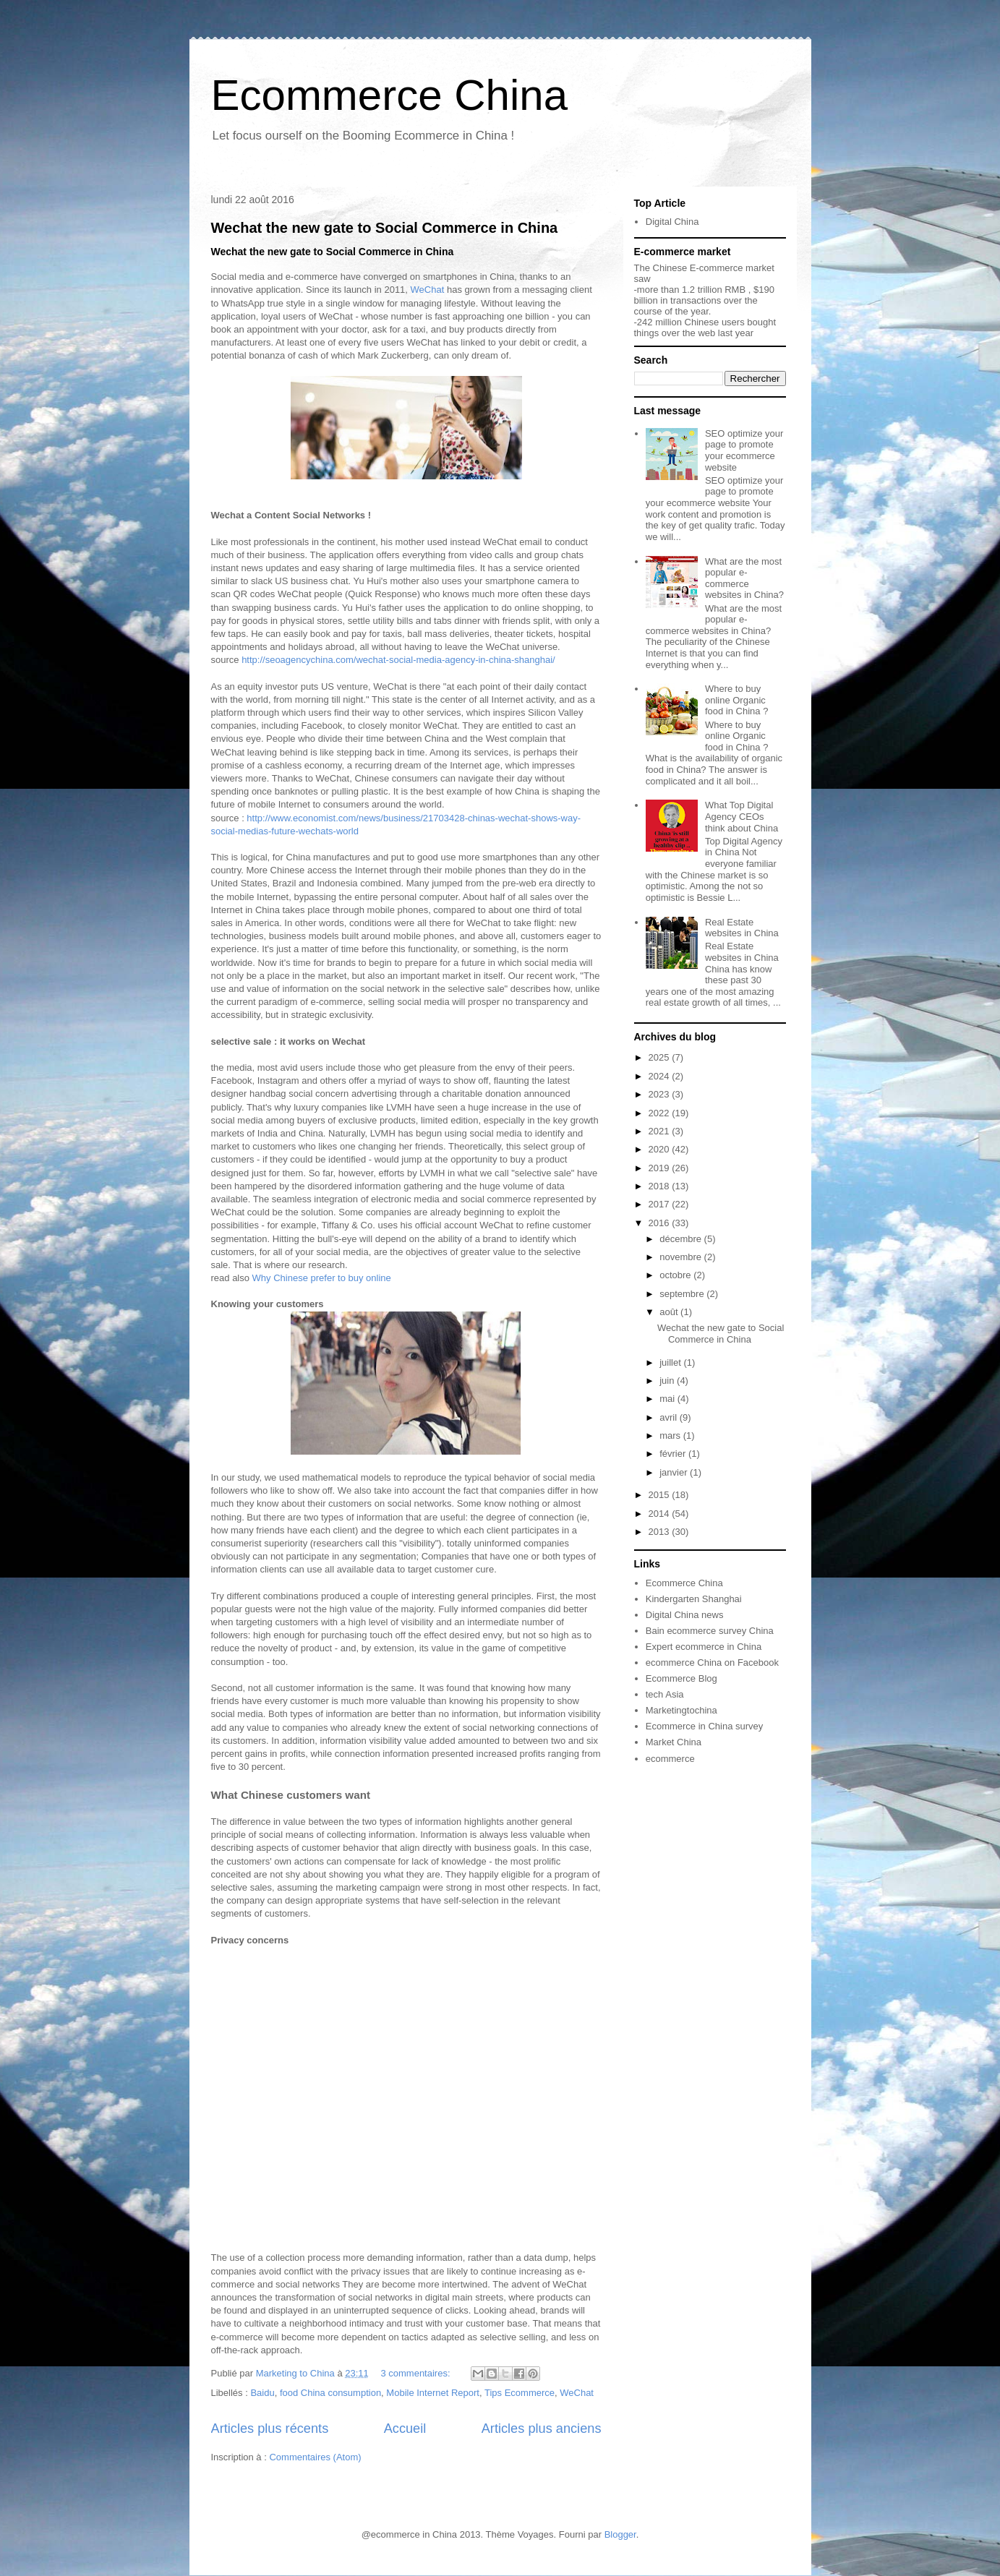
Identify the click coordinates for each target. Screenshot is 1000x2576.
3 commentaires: (416, 2373)
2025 (660, 1057)
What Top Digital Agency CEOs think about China (741, 816)
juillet (671, 1362)
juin (668, 1380)
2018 (660, 1186)
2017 (660, 1204)
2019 (660, 1168)
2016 (660, 1223)
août (669, 1311)
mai (668, 1398)
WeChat (429, 289)
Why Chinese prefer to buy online (323, 1277)
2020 (660, 1149)
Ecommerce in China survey (705, 1726)
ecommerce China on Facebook (712, 1662)
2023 (660, 1094)
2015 (660, 1494)
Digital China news (685, 1614)
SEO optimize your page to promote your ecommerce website (744, 450)
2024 (660, 1076)
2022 (660, 1113)
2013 (660, 1531)
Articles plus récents (270, 2428)
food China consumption (330, 2392)
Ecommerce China (389, 95)
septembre (682, 1293)
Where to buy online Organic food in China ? (736, 699)
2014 (660, 1513)
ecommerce (670, 1758)
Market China (673, 1742)
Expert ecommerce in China (703, 1646)
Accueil (405, 2428)
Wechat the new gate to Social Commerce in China (384, 228)
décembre (681, 1238)
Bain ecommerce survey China (710, 1630)
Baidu (262, 2392)
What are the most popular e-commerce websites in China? (744, 578)
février (673, 1453)
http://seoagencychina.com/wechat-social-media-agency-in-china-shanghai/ (398, 659)
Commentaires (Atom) (315, 2457)
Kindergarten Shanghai (694, 1598)
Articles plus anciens (542, 2428)
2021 (660, 1131)
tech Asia (665, 1694)
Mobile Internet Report (432, 2392)
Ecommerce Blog (681, 1678)
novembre (681, 1256)
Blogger (620, 2534)
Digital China (672, 221)
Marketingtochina (681, 1710)
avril (669, 1417)
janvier (674, 1472)
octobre (676, 1275)
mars (671, 1435)
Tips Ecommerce (519, 2392)
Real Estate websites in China (742, 928)
